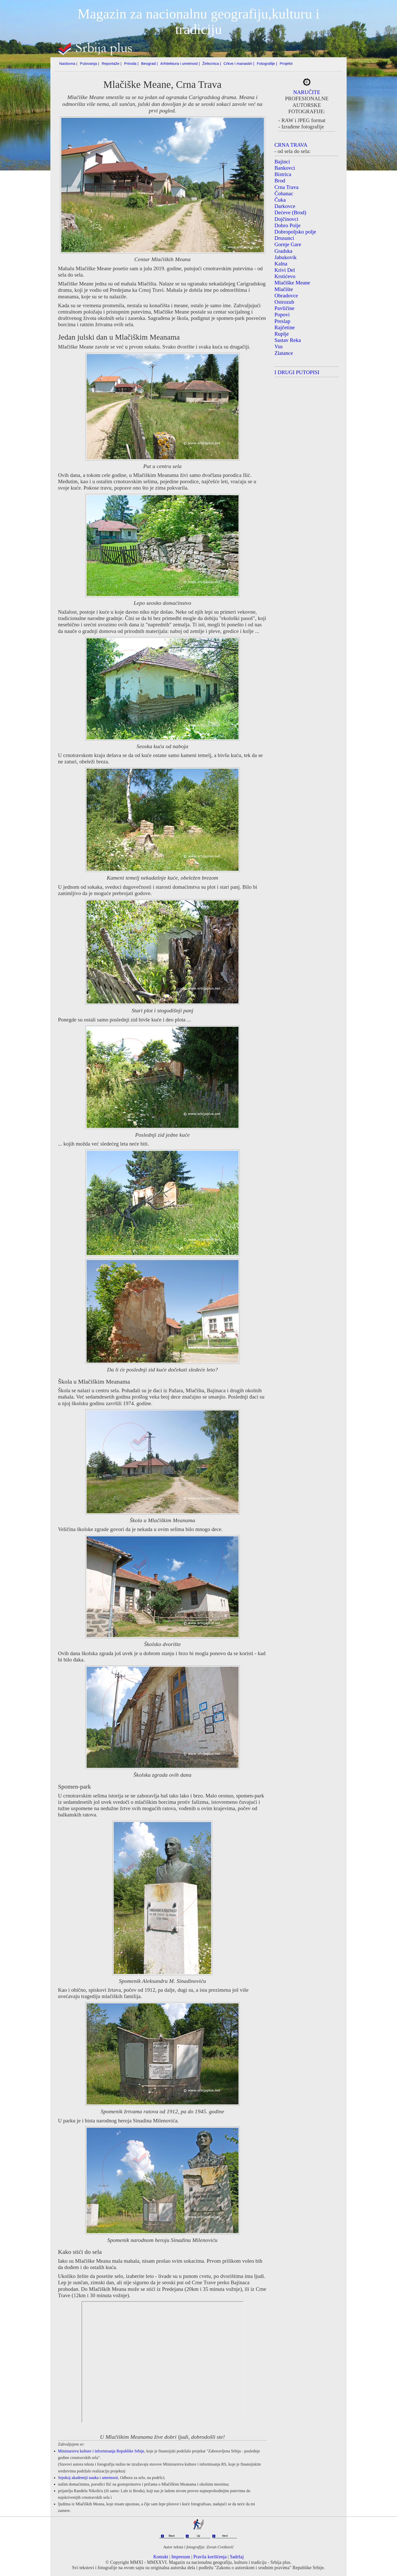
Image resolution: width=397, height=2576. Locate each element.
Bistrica (282, 174)
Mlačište (283, 289)
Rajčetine (284, 327)
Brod (279, 181)
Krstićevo (284, 276)
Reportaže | (112, 63)
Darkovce (284, 206)
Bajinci (282, 162)
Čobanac (283, 193)
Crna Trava (286, 187)
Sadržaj (237, 2556)
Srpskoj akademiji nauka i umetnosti (88, 2477)
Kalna (280, 264)
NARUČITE (306, 92)
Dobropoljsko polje (295, 232)
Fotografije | (267, 63)
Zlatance (283, 353)
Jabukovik (285, 257)
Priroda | (131, 63)
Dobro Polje (287, 225)
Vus (278, 346)
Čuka (280, 200)
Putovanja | (89, 63)
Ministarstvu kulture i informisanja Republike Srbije (101, 2451)
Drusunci (284, 238)
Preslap (282, 321)
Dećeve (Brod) (290, 212)
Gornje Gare (287, 244)
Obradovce (286, 296)
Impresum (180, 2556)
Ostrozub (284, 302)
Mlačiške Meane (292, 283)
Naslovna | (68, 63)
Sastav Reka (287, 340)
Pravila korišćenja (210, 2556)
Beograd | (149, 63)
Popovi (282, 315)
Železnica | (211, 63)
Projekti (286, 63)
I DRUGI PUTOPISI (296, 372)
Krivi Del (284, 270)
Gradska (283, 251)
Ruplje (281, 334)
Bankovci (284, 168)
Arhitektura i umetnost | (180, 63)
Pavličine (284, 308)
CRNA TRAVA (290, 145)
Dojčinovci (286, 219)
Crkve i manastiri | (239, 63)
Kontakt (160, 2556)
